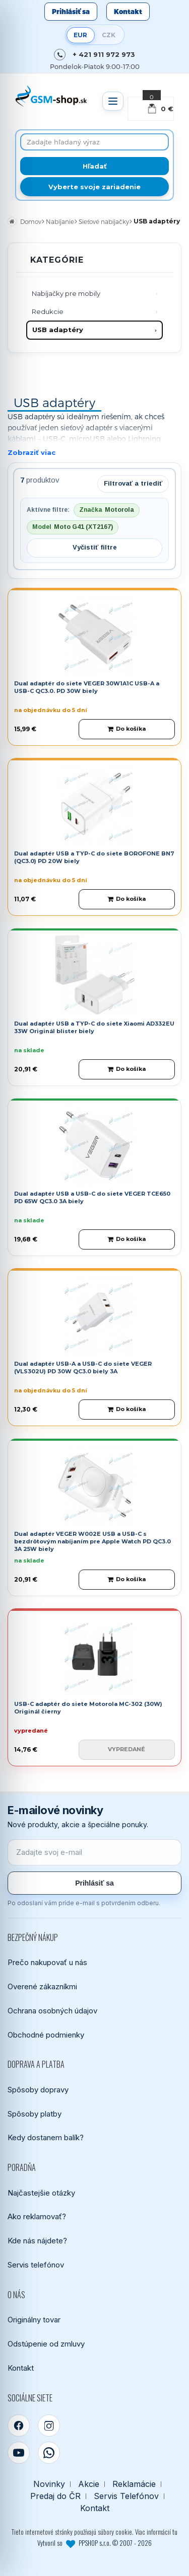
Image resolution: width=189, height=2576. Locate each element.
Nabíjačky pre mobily (66, 293)
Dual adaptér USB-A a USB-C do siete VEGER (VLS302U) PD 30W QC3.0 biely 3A (83, 1367)
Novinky (49, 2484)
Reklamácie (134, 2484)
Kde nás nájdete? (37, 2240)
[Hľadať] (94, 166)
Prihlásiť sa (71, 12)
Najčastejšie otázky (41, 2193)
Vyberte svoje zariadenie (94, 187)
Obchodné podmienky (46, 2035)
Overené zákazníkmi (42, 1986)
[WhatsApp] (49, 2453)
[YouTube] (19, 2453)
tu (174, 2532)
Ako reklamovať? (37, 2216)
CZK (108, 35)
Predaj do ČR (55, 2496)
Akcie (88, 2484)
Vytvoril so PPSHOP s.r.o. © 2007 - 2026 (94, 2543)
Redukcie (48, 311)
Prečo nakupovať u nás (47, 1962)
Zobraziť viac (31, 452)
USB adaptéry (57, 330)
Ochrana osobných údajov (52, 2010)
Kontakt (128, 12)
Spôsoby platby (34, 2114)
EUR (80, 35)
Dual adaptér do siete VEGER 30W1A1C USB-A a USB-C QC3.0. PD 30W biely (86, 687)
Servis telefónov (36, 2265)
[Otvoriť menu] (112, 101)
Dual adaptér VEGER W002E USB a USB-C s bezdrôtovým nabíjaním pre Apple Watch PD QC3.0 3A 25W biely (92, 1541)
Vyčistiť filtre (95, 547)
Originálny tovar (34, 2319)
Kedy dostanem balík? (46, 2137)
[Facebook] (19, 2425)
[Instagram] (49, 2425)
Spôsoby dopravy (38, 2089)
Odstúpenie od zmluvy (46, 2344)
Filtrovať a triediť (133, 483)
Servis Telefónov (126, 2496)
